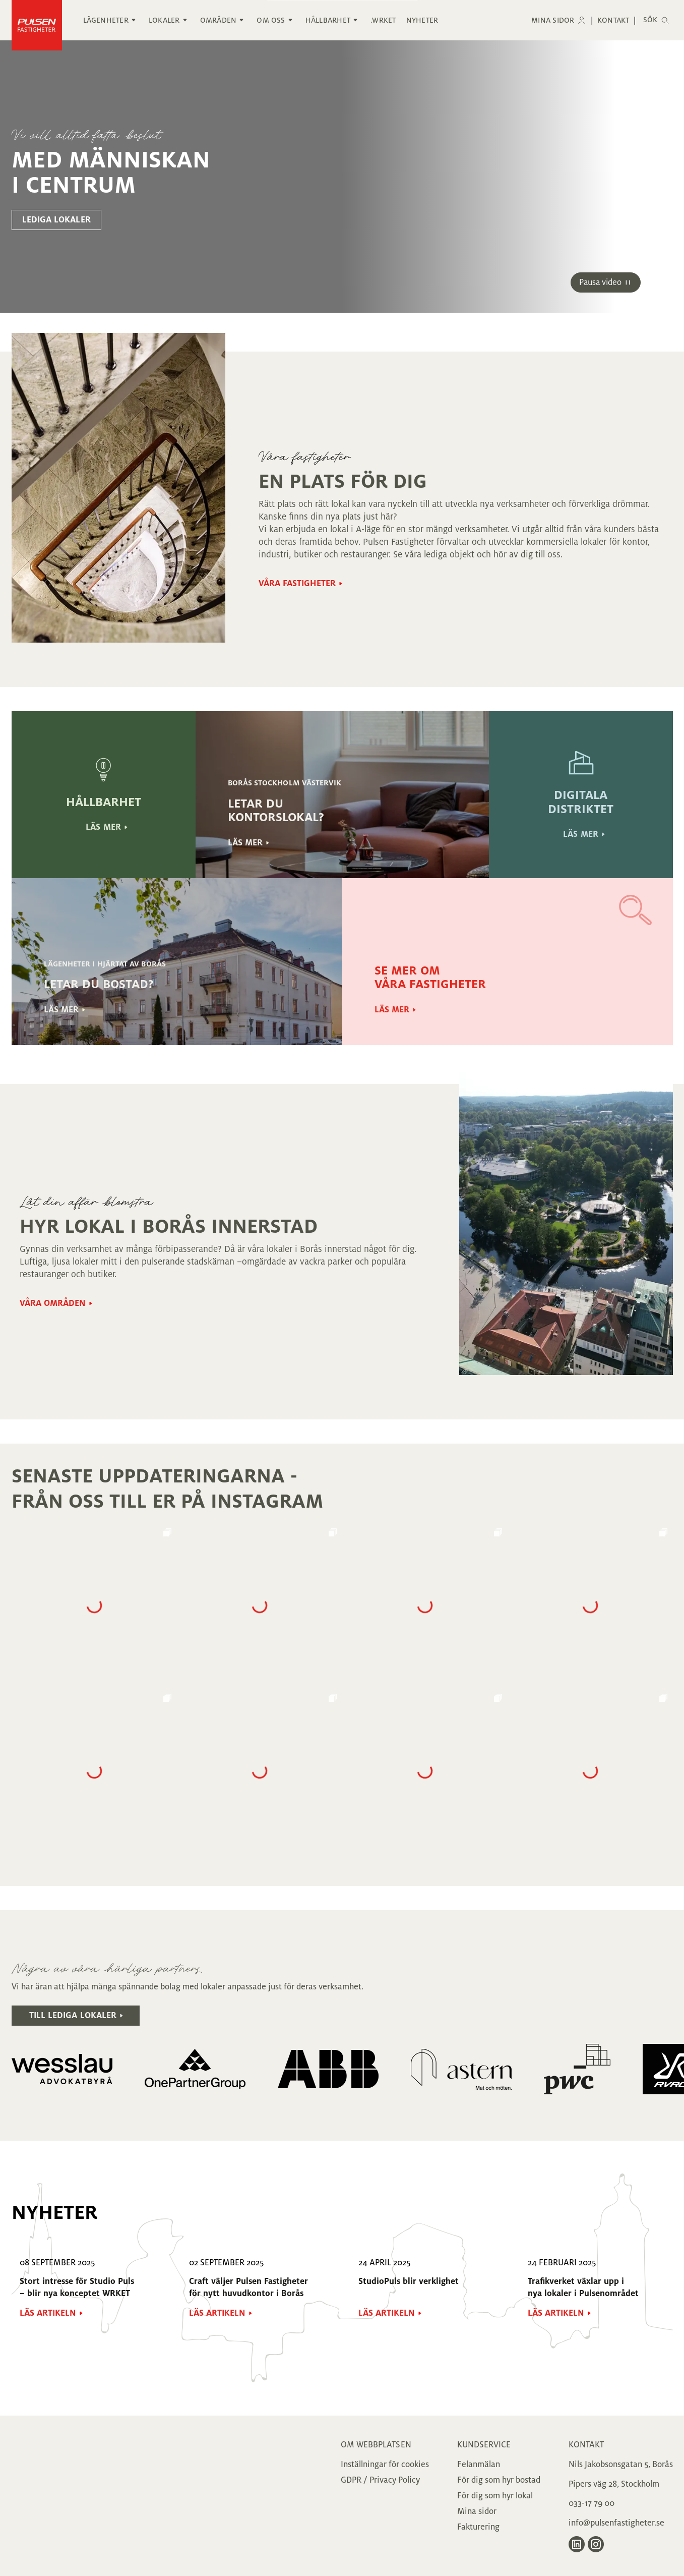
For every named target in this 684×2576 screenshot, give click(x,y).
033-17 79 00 (591, 2503)
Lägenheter (106, 20)
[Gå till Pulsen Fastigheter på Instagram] (596, 2544)
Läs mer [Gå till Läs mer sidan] (245, 842)
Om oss (271, 20)
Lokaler (164, 20)
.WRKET (383, 20)
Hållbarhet (327, 20)
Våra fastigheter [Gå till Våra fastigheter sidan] (297, 583)
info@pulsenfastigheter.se (616, 2523)
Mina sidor (552, 20)
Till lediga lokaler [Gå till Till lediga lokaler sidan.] (73, 2015)
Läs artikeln (48, 2313)
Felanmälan (478, 2464)
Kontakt (613, 20)
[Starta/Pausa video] (606, 282)
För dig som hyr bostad (498, 2480)
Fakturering (478, 2527)
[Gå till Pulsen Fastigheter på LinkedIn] (577, 2544)
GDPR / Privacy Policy (380, 2480)
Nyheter (422, 20)
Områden (218, 20)
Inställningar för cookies (385, 2464)
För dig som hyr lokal (495, 2495)
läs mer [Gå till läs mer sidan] (103, 827)
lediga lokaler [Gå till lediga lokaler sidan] (56, 219)
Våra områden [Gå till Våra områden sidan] (53, 1303)
